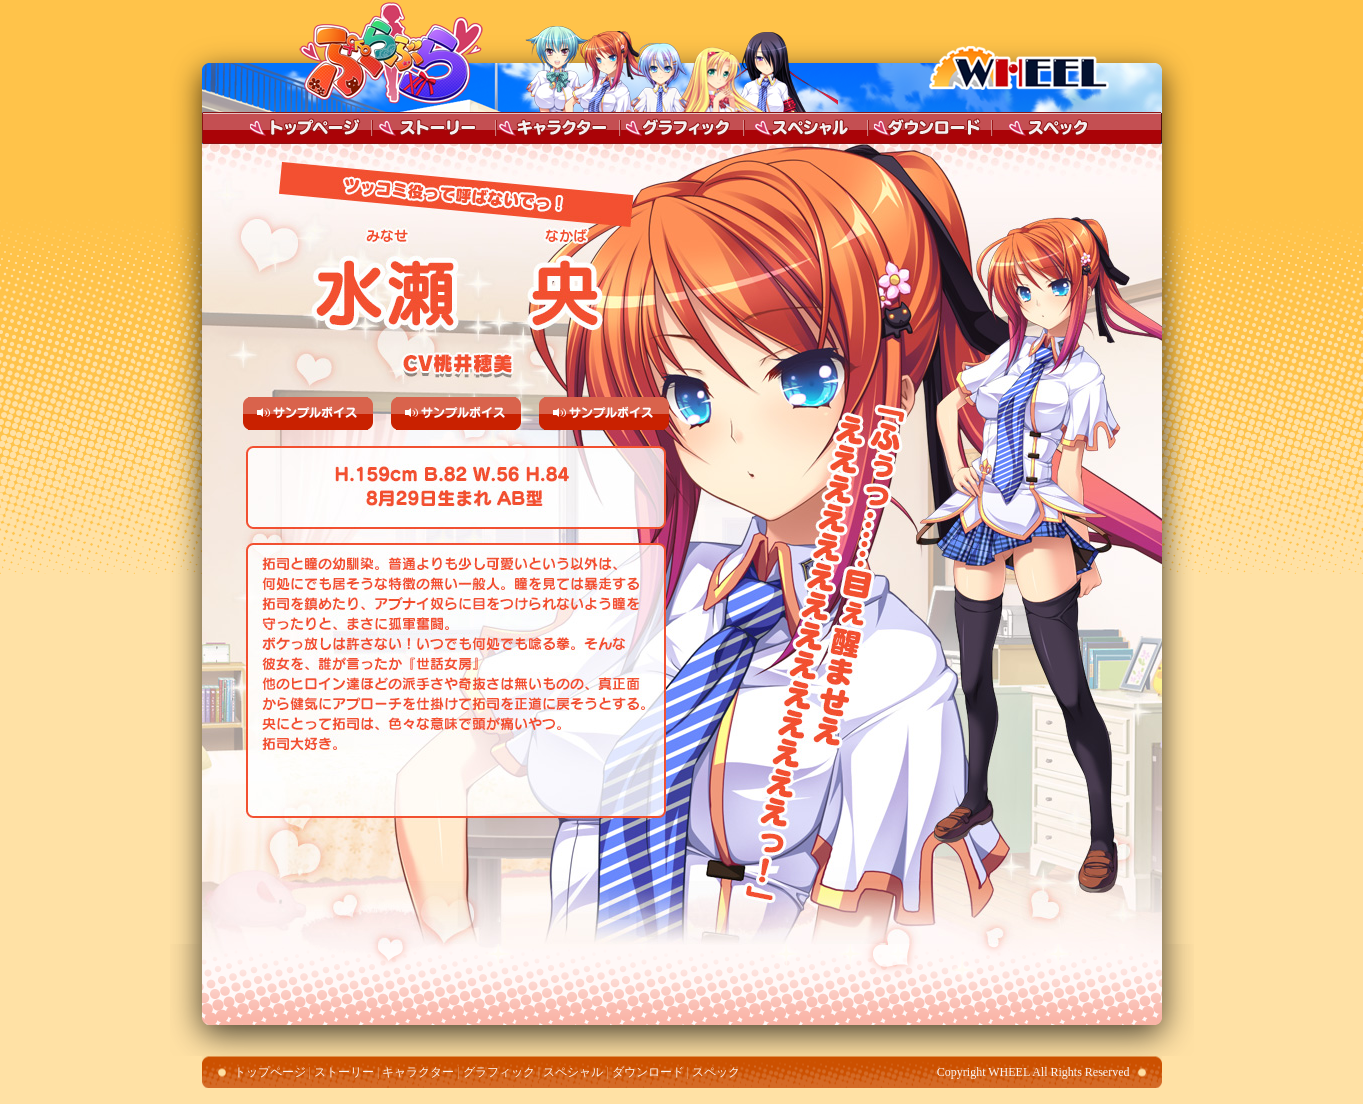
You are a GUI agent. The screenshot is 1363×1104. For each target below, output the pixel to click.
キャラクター (554, 128)
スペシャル (810, 128)
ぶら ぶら (386, 56)
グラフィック (682, 128)
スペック (1050, 128)
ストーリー (434, 128)
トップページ (310, 128)
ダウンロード (930, 128)
